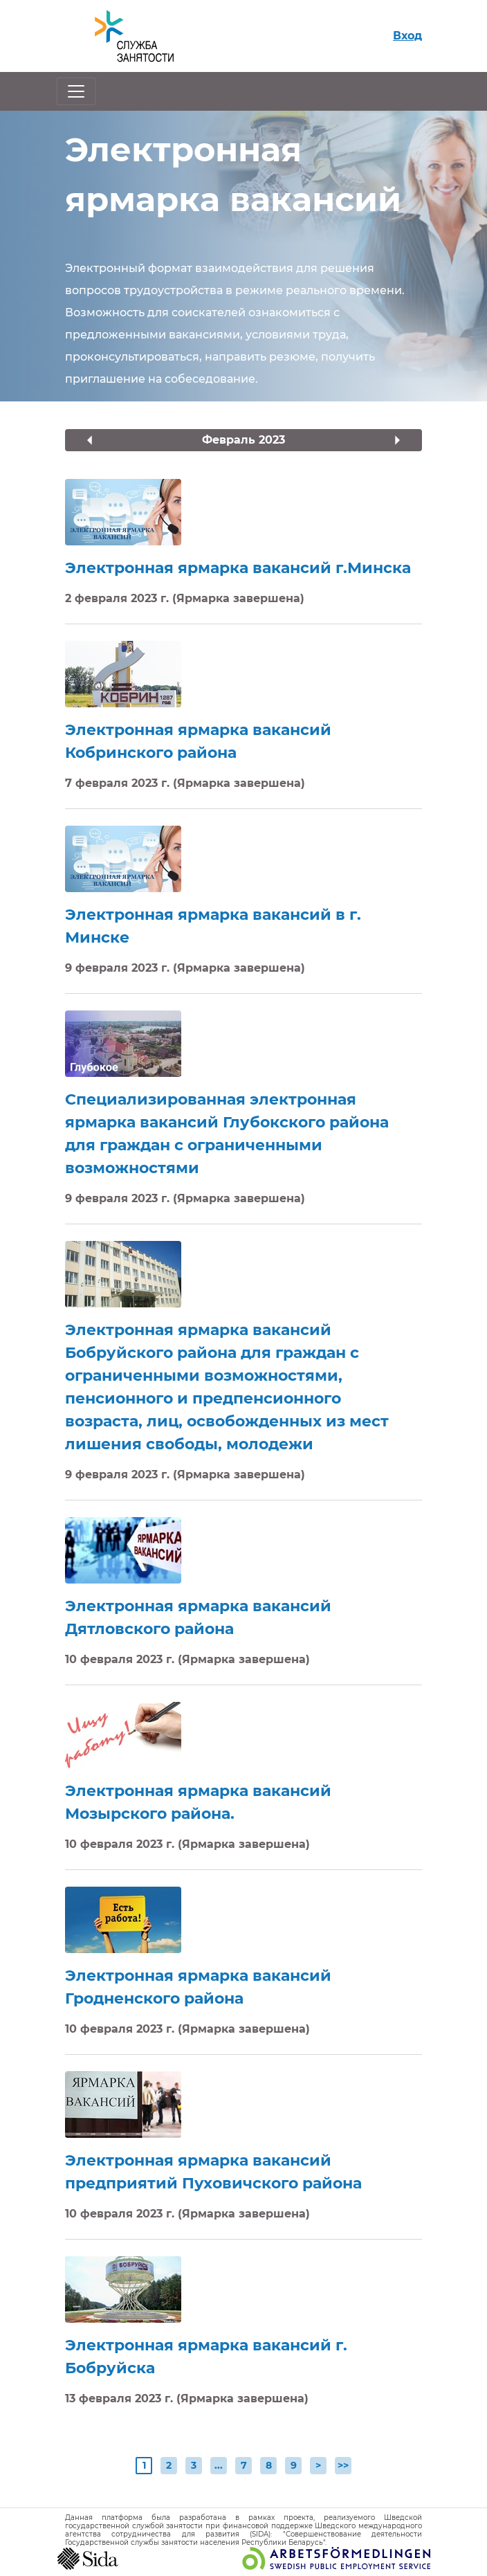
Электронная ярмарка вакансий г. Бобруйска (206, 2356)
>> (343, 2465)
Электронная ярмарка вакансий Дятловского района (198, 1617)
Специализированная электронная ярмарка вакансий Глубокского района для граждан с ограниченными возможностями (227, 1133)
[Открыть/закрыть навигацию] (76, 91)
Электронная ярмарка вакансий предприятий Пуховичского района (213, 2172)
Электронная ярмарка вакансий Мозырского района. (198, 1802)
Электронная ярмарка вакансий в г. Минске (213, 926)
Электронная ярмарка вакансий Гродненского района (198, 1987)
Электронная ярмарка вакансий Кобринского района (198, 741)
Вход (407, 35)
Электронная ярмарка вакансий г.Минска (238, 568)
